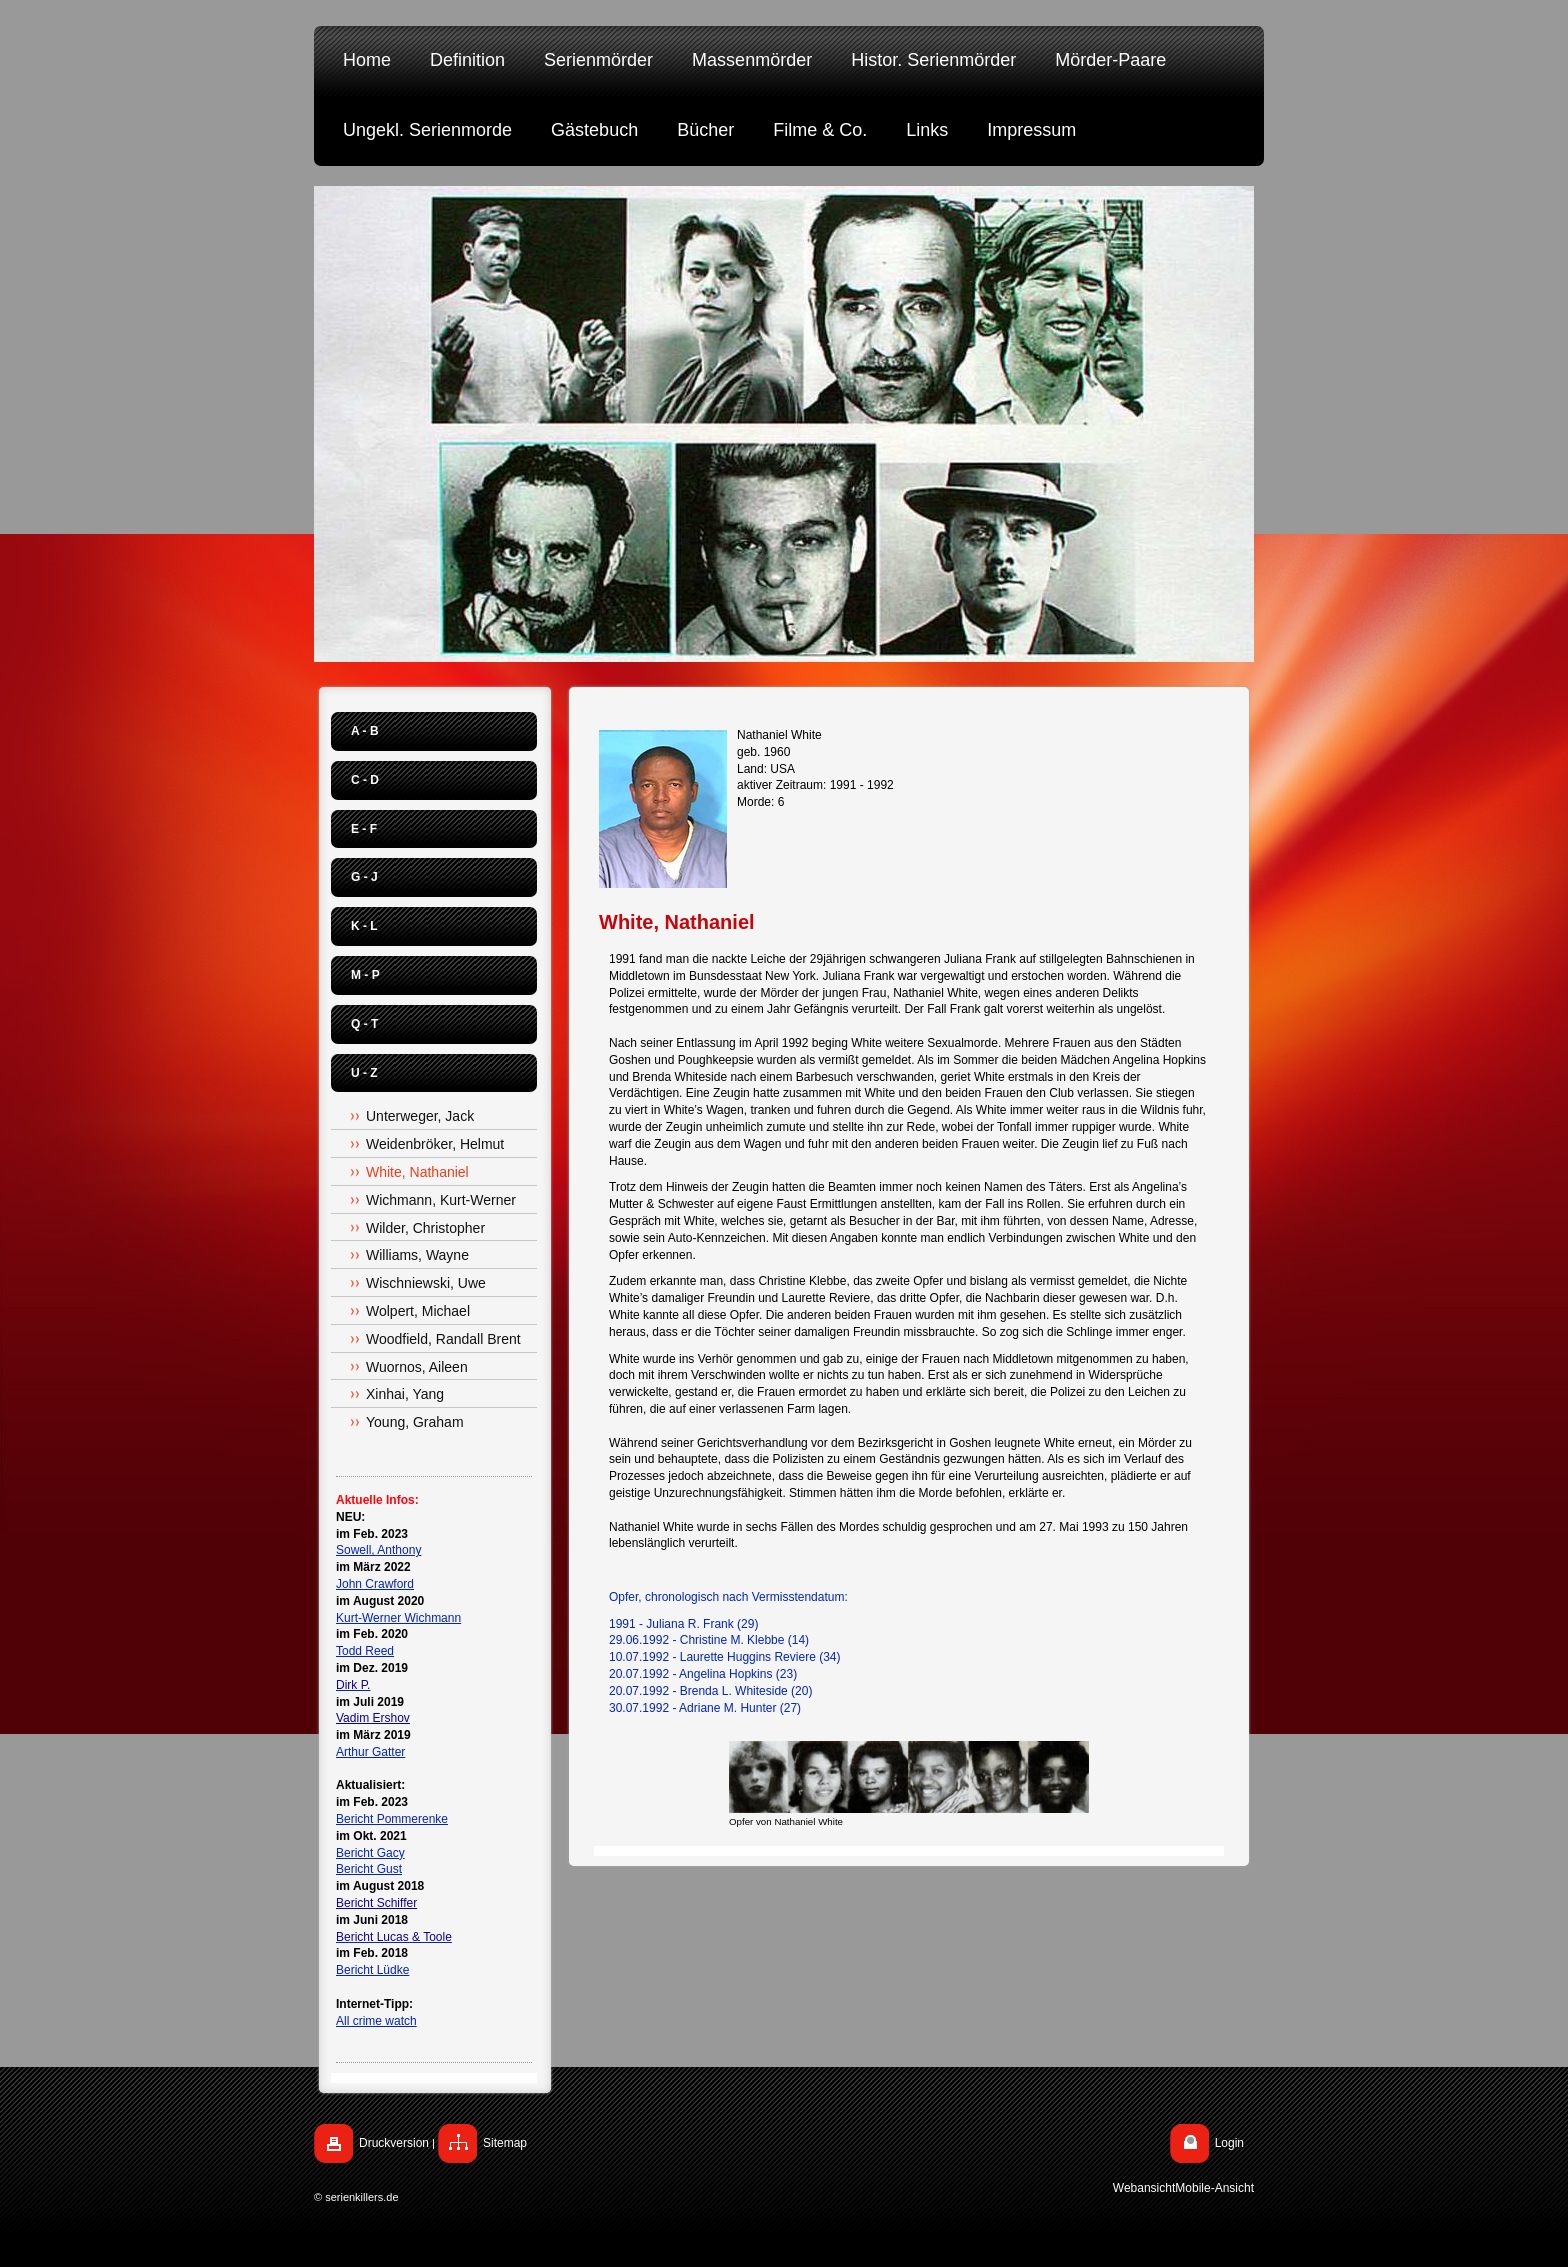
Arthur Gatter (370, 1752)
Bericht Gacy (370, 1853)
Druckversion (394, 2143)
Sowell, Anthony (378, 1550)
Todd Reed (365, 1651)
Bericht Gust (369, 1869)
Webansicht (1144, 2188)
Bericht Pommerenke (392, 1819)
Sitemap (505, 2143)
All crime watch (376, 2021)
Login (1229, 2143)
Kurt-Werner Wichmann (398, 1618)
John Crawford (375, 1584)
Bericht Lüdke (372, 1970)
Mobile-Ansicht (1214, 2188)
